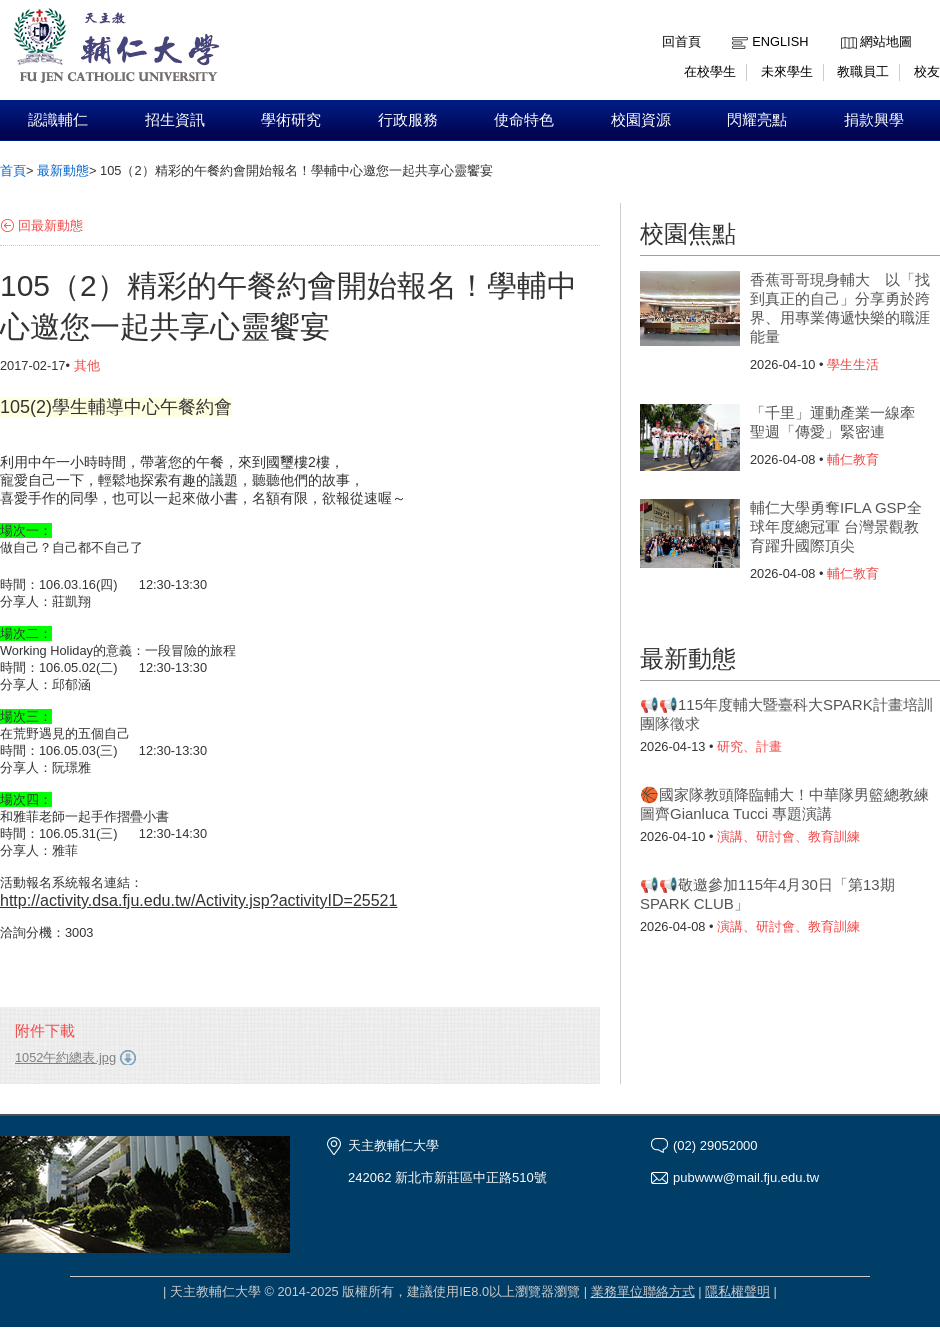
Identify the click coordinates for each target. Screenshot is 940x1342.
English (780, 41)
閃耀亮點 (757, 120)
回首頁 (681, 41)
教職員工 (863, 71)
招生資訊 (175, 120)
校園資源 (641, 120)
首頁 (13, 170)
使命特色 (524, 120)
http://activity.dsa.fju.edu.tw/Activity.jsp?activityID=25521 (198, 900)
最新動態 (63, 170)
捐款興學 (874, 120)
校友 (927, 71)
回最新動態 (50, 225)
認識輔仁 (58, 120)
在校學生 (710, 71)
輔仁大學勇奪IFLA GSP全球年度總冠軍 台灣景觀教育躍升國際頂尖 (836, 526)
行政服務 (408, 120)
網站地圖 (886, 41)
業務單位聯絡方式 (643, 1291)
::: (845, 26)
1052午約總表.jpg (65, 1057)
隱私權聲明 (737, 1291)
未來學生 (787, 71)
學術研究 (291, 120)
